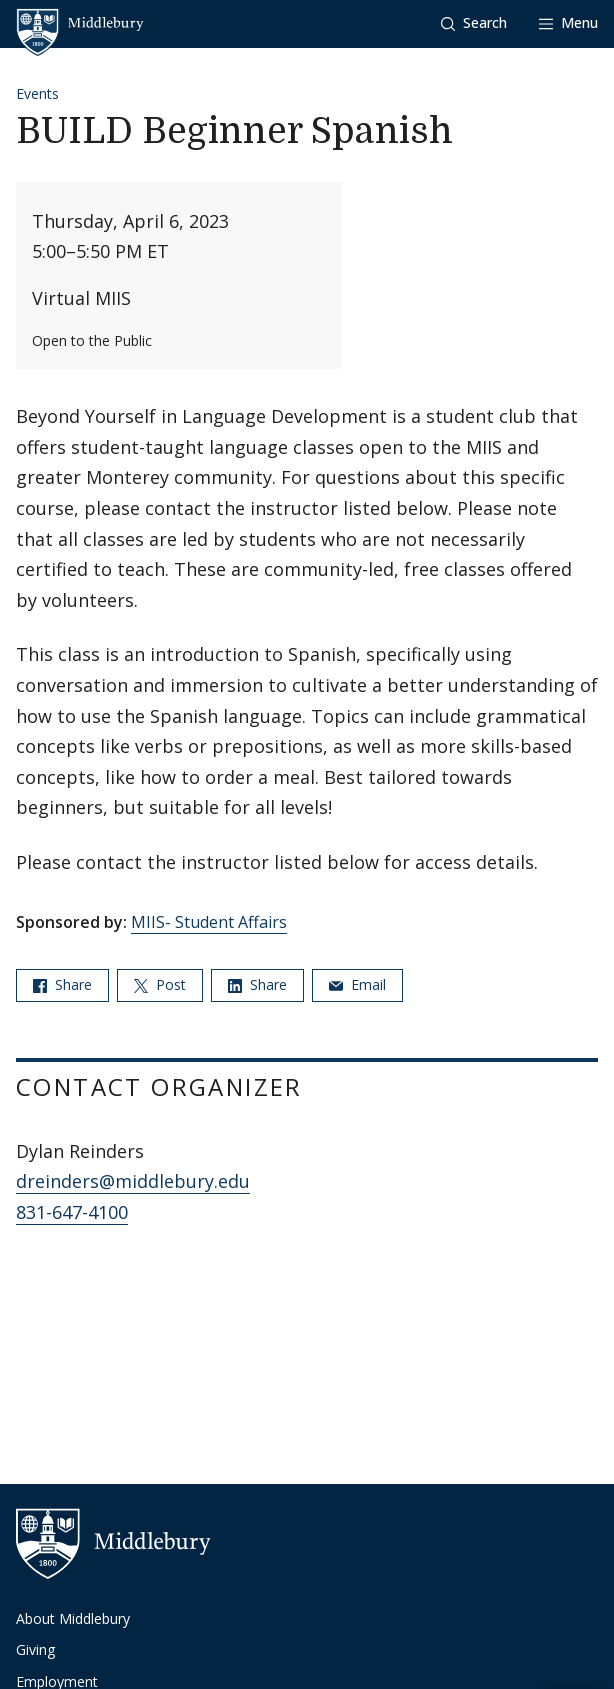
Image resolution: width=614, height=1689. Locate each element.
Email (357, 984)
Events (37, 93)
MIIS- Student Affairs (209, 922)
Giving (35, 1649)
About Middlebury (73, 1618)
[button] (474, 23)
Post (160, 984)
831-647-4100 (72, 1212)
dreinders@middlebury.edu (133, 1181)
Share (62, 984)
